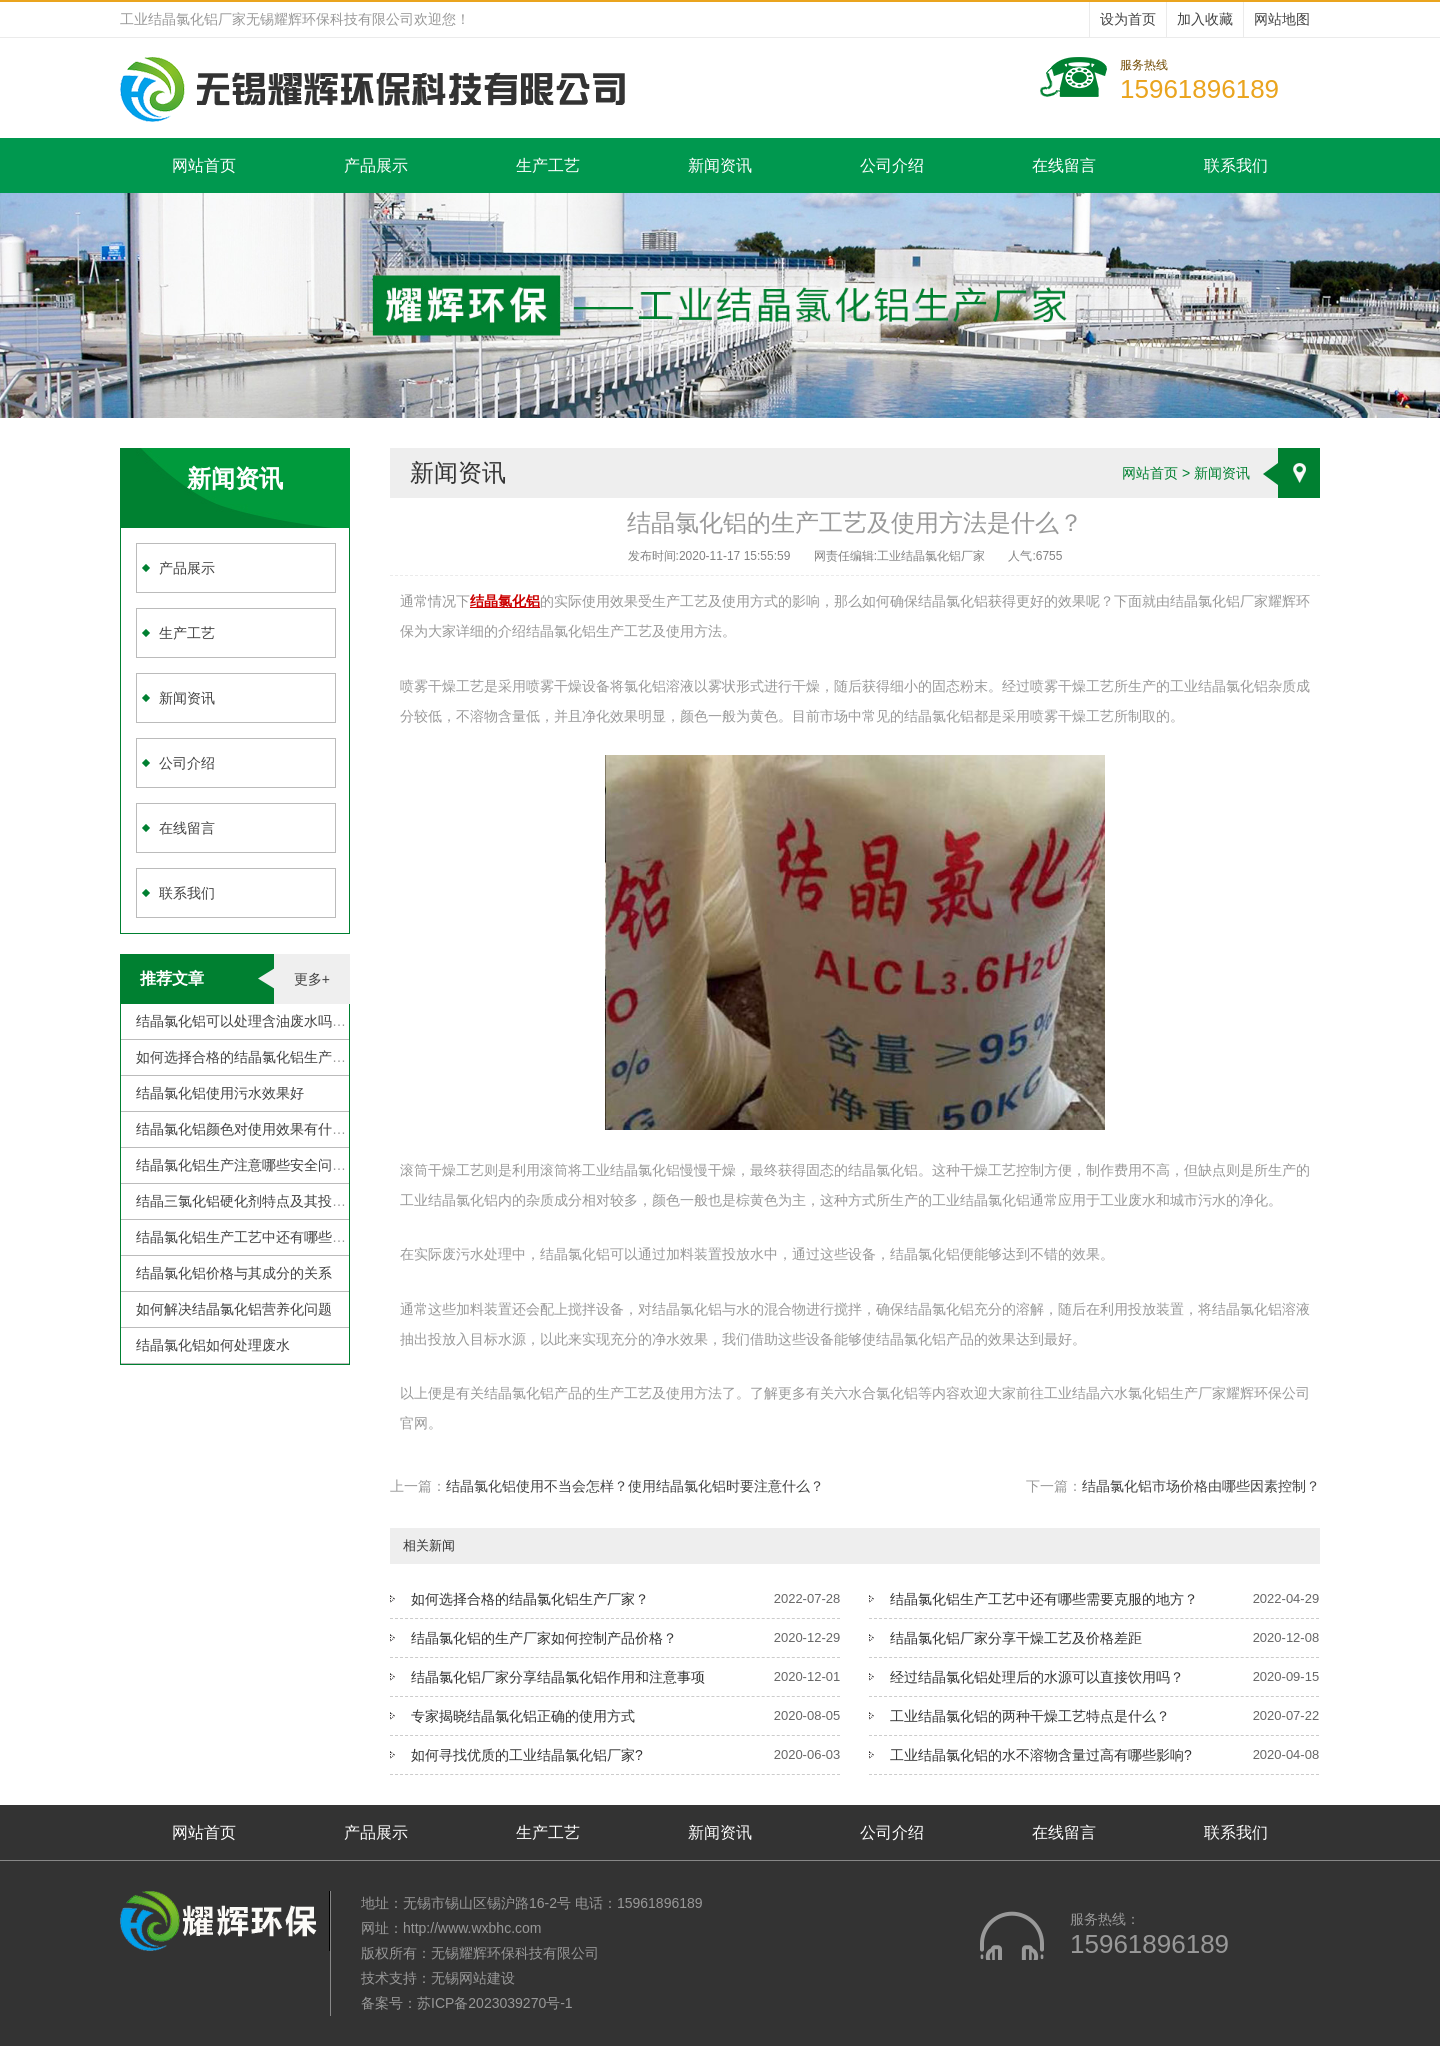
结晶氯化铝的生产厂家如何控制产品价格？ (544, 1638)
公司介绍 (892, 165)
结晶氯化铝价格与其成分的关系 (234, 1273)
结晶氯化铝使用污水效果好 (220, 1093)
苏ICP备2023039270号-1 (495, 2003)
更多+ (312, 979)
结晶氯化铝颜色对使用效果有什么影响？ (262, 1129)
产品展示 (376, 165)
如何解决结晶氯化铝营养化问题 (234, 1309)
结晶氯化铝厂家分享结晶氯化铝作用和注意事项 (558, 1677)
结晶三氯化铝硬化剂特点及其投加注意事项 (269, 1201)
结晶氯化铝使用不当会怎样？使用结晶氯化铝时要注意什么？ (635, 1486)
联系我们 (1236, 165)
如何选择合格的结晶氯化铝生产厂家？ (255, 1057)
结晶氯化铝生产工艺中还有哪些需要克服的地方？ (290, 1237)
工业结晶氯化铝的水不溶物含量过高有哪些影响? (1041, 1755)
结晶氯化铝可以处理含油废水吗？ (241, 1021)
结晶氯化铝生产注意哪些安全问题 (241, 1165)
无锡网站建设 (473, 1978)
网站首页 (204, 165)
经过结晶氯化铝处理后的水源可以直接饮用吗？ (1037, 1677)
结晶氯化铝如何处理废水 (213, 1345)
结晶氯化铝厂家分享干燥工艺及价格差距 (1016, 1638)
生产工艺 (548, 165)
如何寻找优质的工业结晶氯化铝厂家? (527, 1755)
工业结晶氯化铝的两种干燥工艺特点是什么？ (1030, 1716)
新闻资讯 (720, 165)
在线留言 (1064, 165)
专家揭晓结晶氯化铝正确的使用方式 (523, 1716)
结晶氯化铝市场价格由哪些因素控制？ (1201, 1486)
